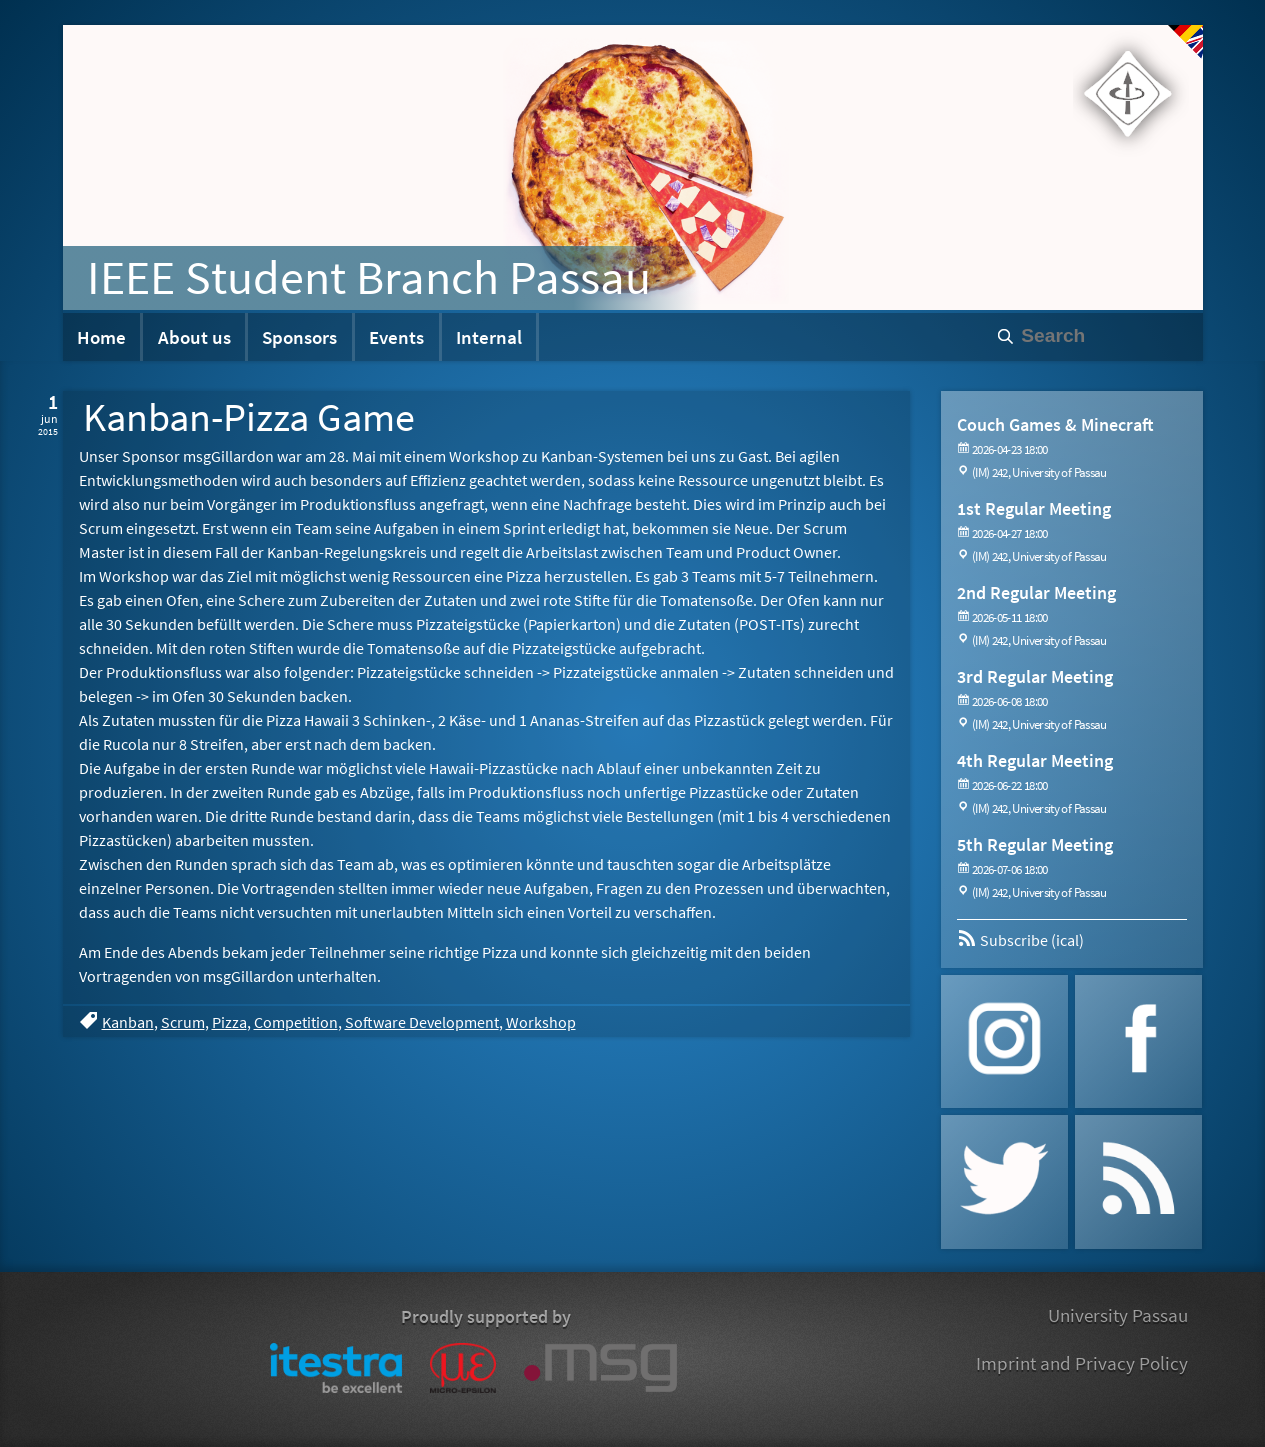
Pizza (229, 1022)
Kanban (128, 1022)
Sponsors (299, 337)
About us (194, 337)
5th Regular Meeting (1035, 844)
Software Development (422, 1022)
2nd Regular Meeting (1036, 592)
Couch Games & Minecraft (1055, 424)
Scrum (183, 1022)
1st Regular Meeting (1034, 508)
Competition (296, 1022)
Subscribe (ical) (1020, 940)
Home (101, 337)
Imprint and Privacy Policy (1082, 1363)
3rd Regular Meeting (1035, 676)
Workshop (541, 1022)
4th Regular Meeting (1035, 760)
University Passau (1118, 1315)
